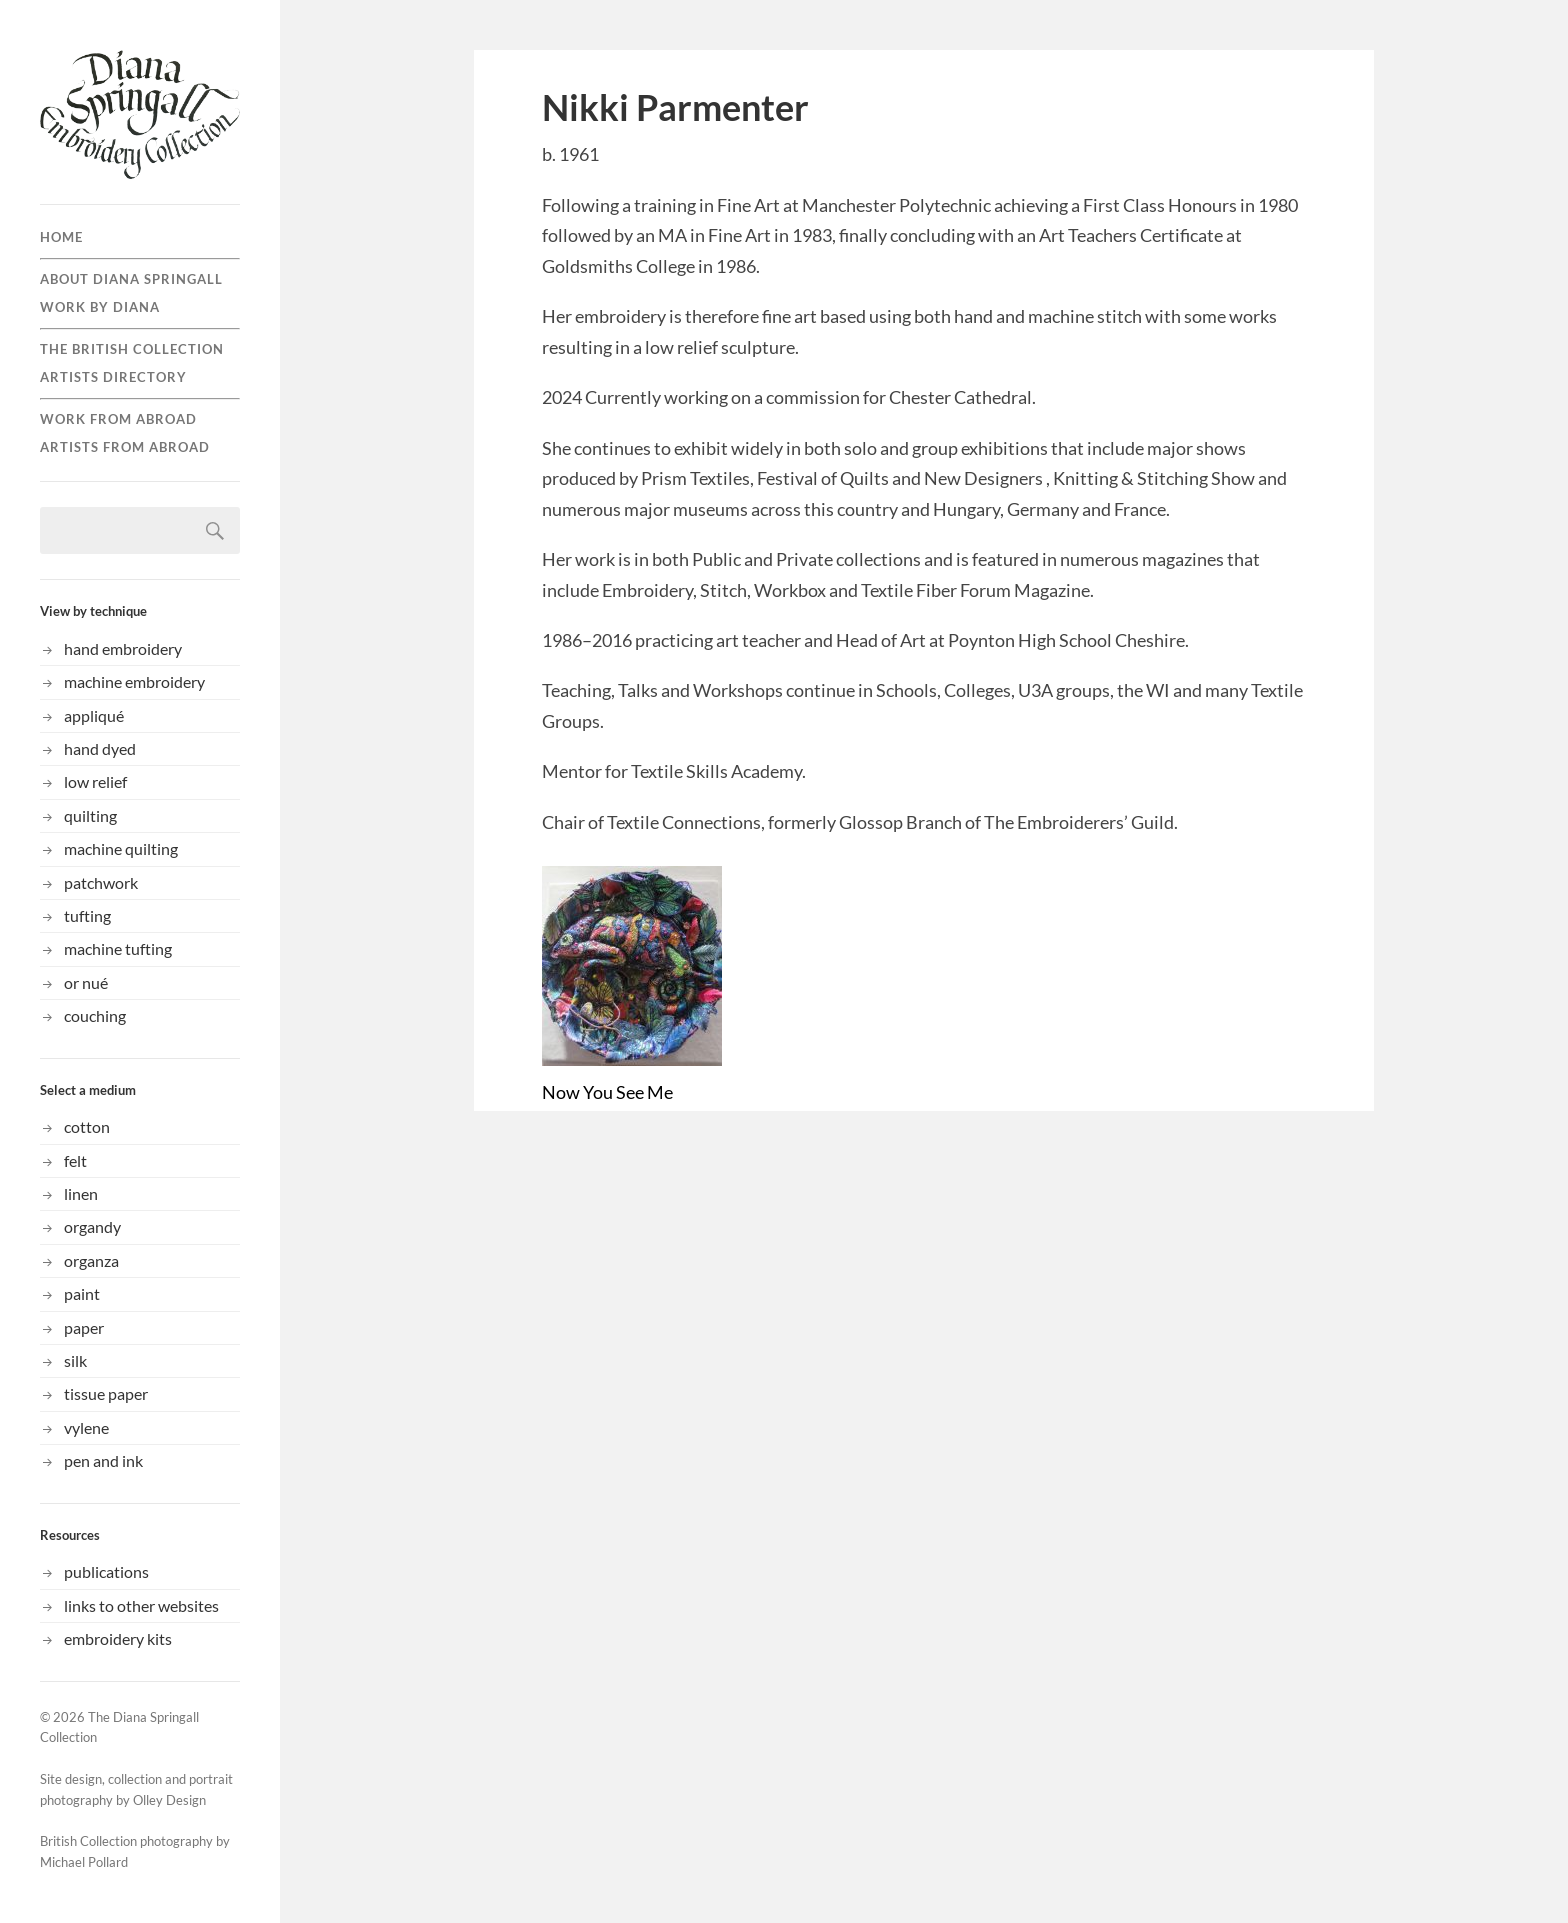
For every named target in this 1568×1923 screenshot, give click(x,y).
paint (82, 1293)
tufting (87, 915)
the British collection (132, 349)
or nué (86, 982)
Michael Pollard (84, 1862)
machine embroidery (134, 681)
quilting (90, 815)
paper (84, 1327)
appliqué (94, 715)
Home (61, 237)
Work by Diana (100, 307)
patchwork (101, 882)
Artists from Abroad (125, 447)
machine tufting (118, 948)
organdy (92, 1226)
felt (75, 1160)
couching (95, 1015)
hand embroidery (123, 648)
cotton (87, 1126)
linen (81, 1193)
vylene (86, 1427)
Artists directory (113, 377)
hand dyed (100, 748)
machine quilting (121, 848)
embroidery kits (118, 1638)
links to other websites (141, 1605)
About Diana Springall (131, 279)
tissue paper (106, 1393)
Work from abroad (118, 419)
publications (106, 1571)
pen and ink (103, 1460)
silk (75, 1360)
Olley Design (169, 1800)
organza (91, 1260)
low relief (95, 781)
